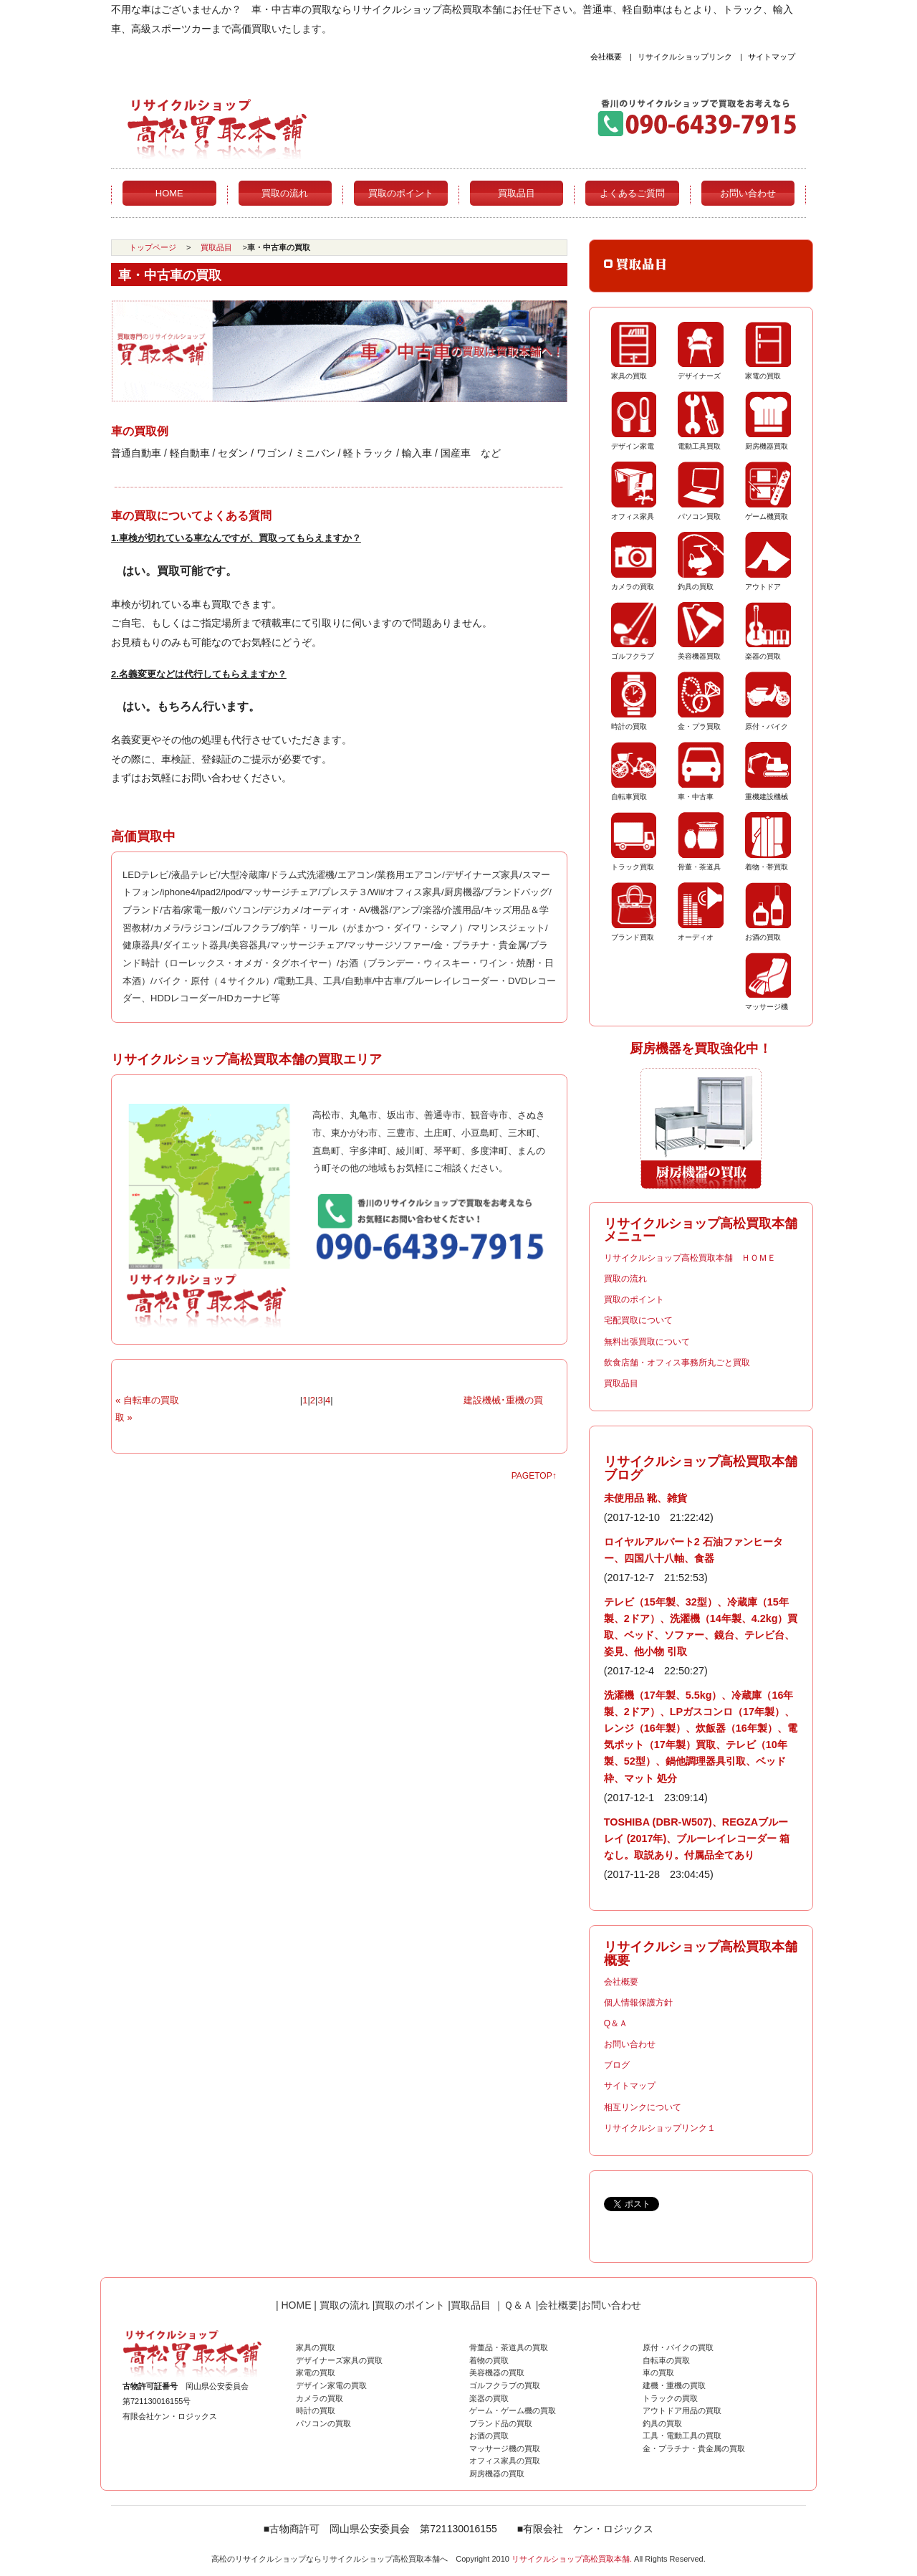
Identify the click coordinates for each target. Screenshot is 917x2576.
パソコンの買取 (323, 2423)
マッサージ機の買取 (504, 2448)
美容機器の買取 (496, 2372)
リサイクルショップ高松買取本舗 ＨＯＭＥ (690, 1258)
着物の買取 (489, 2360)
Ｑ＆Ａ (518, 2305)
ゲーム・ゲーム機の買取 (512, 2410)
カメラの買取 (319, 2398)
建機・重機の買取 (674, 2385)
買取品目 (516, 193)
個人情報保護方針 (638, 2003)
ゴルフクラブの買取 (504, 2385)
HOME (169, 193)
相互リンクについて (642, 2107)
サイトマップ (771, 56)
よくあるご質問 (632, 193)
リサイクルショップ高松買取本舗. (572, 2558)
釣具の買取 (662, 2423)
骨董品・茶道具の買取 (508, 2347)
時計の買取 (315, 2410)
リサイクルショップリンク (685, 56)
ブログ (617, 2065)
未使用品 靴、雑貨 (645, 1498)
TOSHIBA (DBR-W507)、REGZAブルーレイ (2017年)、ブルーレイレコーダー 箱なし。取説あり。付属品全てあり (697, 1838)
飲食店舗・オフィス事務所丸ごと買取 (677, 1363)
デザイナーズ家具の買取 (339, 2360)
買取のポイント (400, 193)
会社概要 (606, 56)
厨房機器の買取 (496, 2473)
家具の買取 (315, 2347)
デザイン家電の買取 (331, 2385)
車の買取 (658, 2372)
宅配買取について (638, 1320)
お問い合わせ (748, 193)
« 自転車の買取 (147, 1400)
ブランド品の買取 (500, 2423)
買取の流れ (284, 193)
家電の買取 (315, 2372)
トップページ (152, 247)
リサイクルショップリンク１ (660, 2128)
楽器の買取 (489, 2398)
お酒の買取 (489, 2435)
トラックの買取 (670, 2398)
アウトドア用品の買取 (682, 2410)
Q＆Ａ (616, 2023)
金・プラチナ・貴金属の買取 (694, 2448)
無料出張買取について (647, 1342)
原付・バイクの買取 (678, 2347)
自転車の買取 (666, 2360)
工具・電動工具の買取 (682, 2435)
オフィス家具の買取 (504, 2460)
